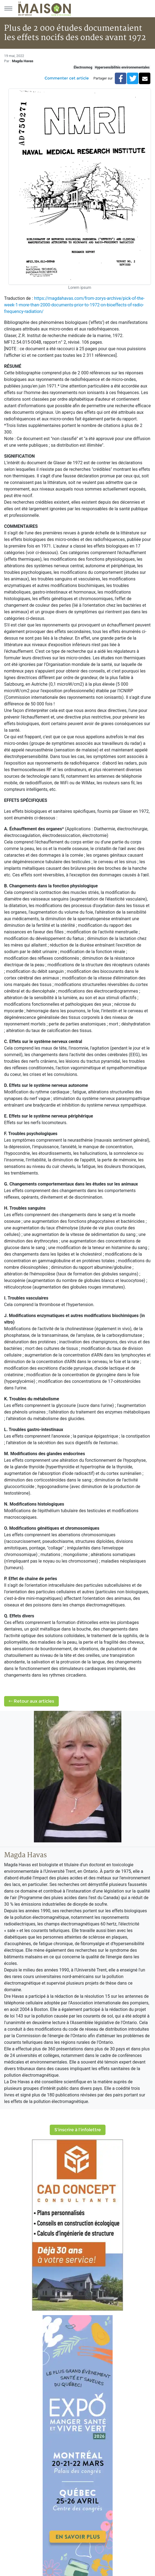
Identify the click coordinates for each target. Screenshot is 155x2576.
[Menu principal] (8, 8)
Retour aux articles (31, 1701)
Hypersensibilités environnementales (122, 67)
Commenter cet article (67, 78)
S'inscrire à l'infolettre (77, 2129)
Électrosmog (83, 67)
